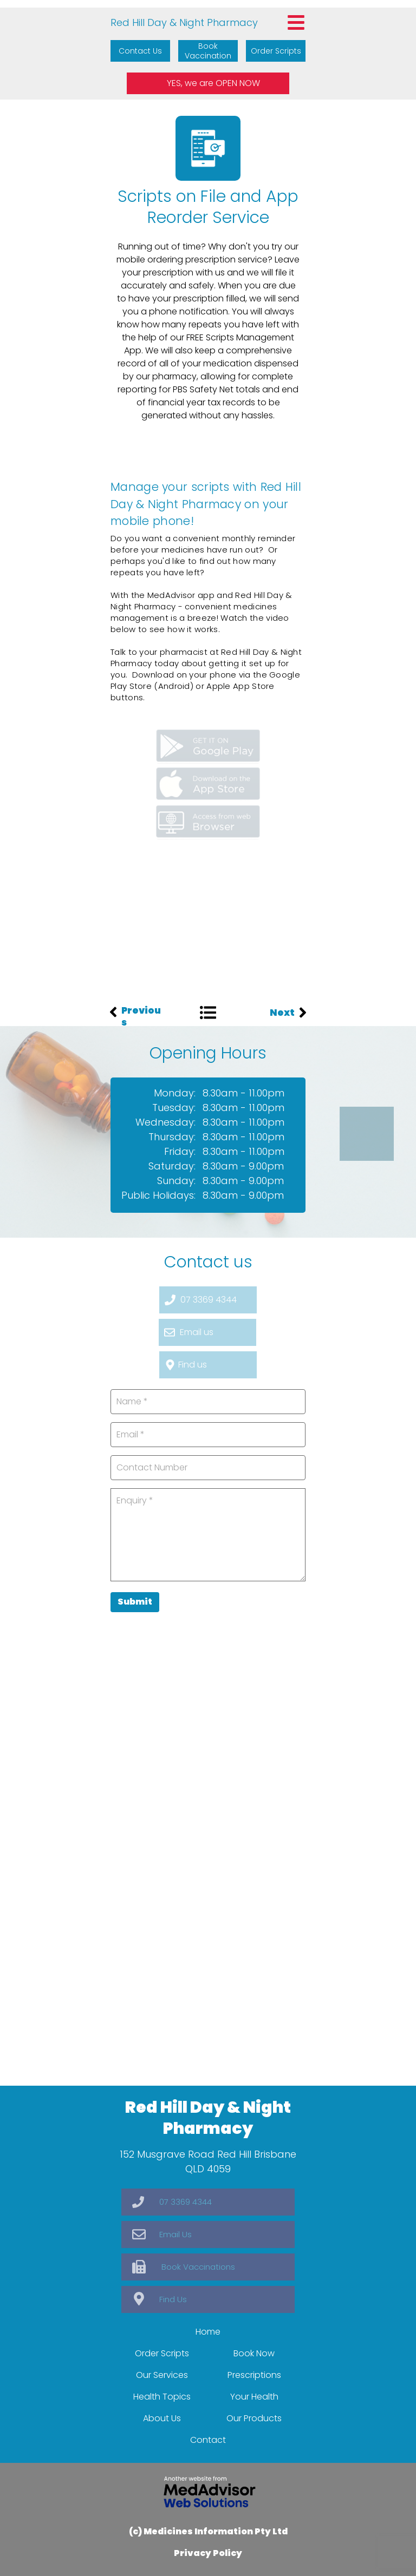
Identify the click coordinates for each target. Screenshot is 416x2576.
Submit (135, 1601)
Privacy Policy (208, 2553)
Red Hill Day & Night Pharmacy (184, 22)
